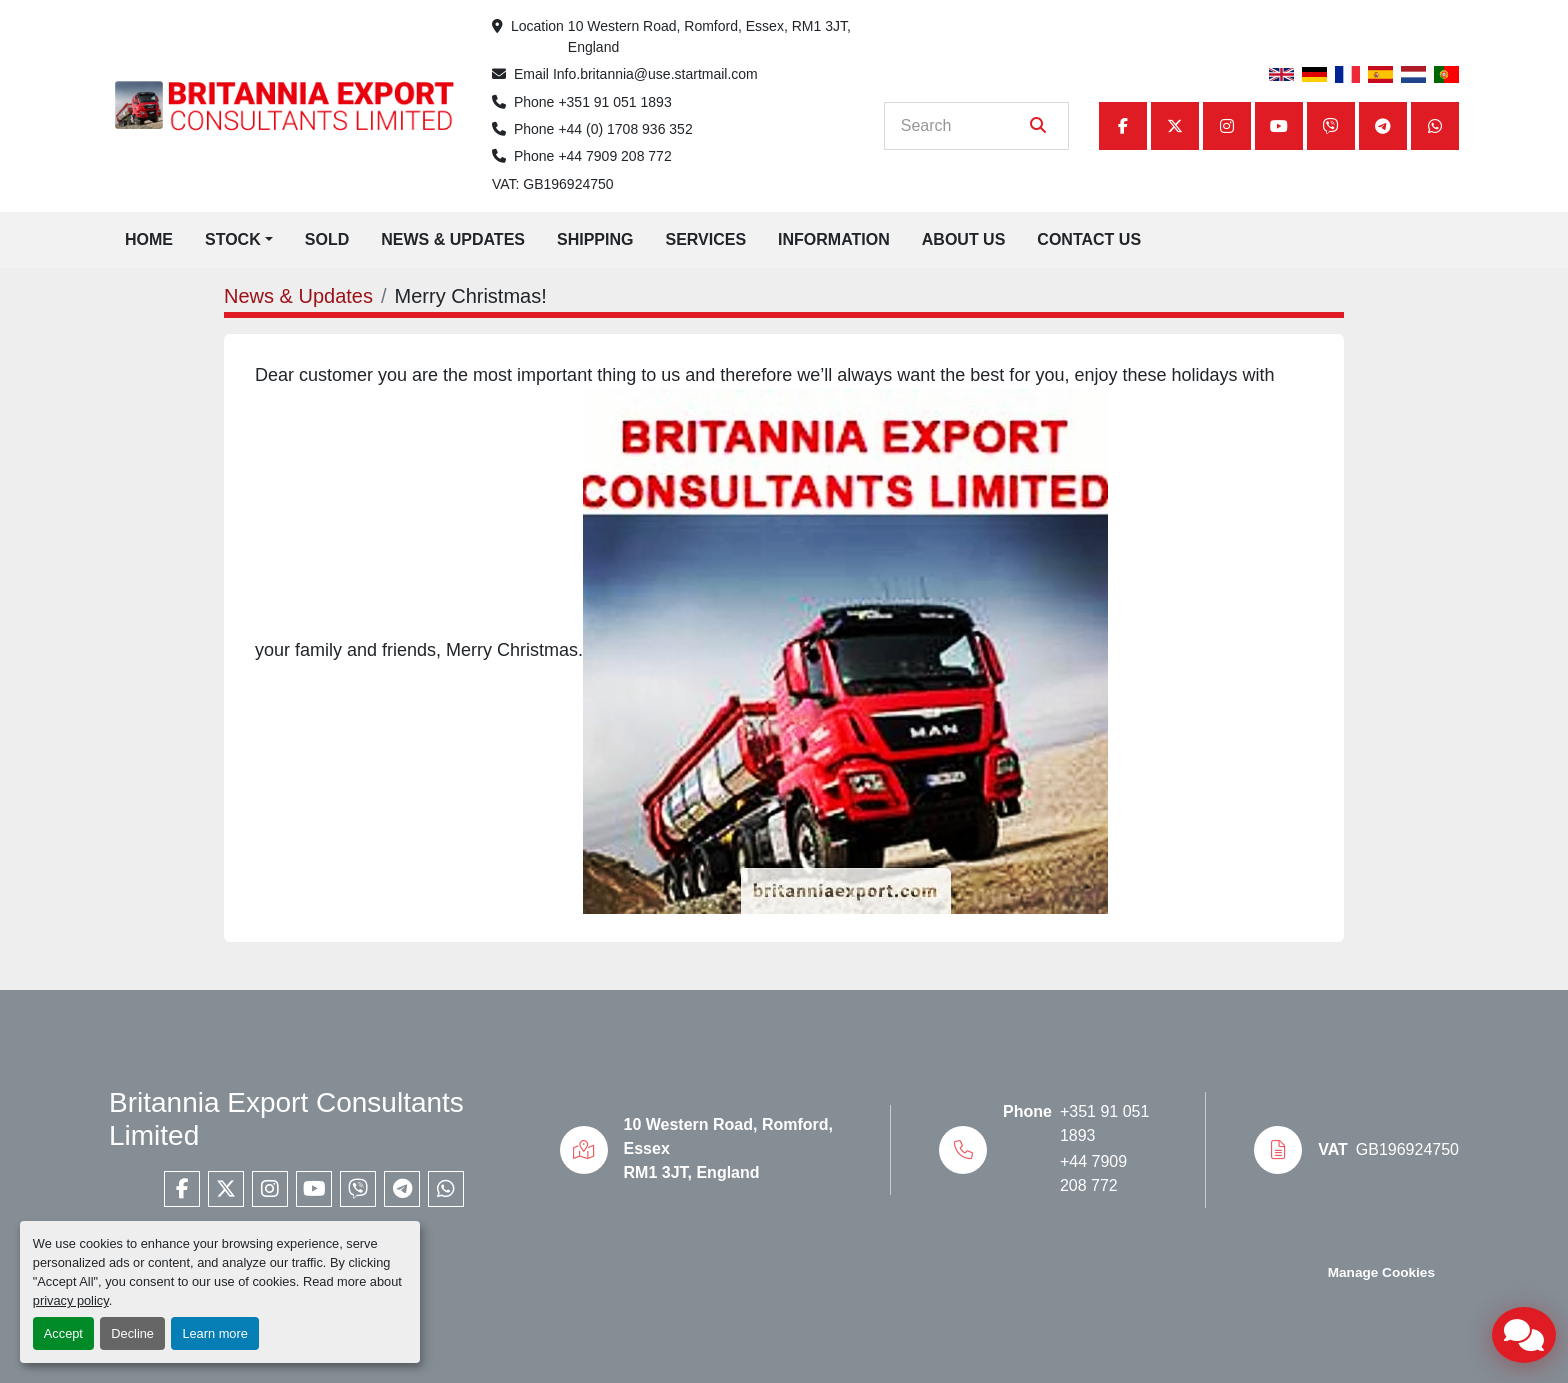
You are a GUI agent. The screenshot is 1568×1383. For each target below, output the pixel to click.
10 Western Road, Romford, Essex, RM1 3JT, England (711, 36)
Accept (63, 1333)
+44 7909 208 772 (614, 156)
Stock (233, 239)
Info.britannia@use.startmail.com (655, 74)
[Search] (962, 126)
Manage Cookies (1381, 1272)
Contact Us (1089, 239)
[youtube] (1279, 126)
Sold (327, 239)
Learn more (214, 1333)
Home (149, 239)
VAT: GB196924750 (553, 184)
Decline (132, 1333)
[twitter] (1175, 126)
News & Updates (453, 239)
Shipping (595, 239)
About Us (964, 239)
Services (705, 239)
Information (834, 239)
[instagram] (1227, 126)
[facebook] (1123, 126)
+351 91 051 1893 (614, 102)
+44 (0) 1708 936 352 (625, 129)
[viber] (1331, 126)
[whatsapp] (1435, 126)
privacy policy (71, 1300)
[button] (239, 240)
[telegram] (1383, 126)
